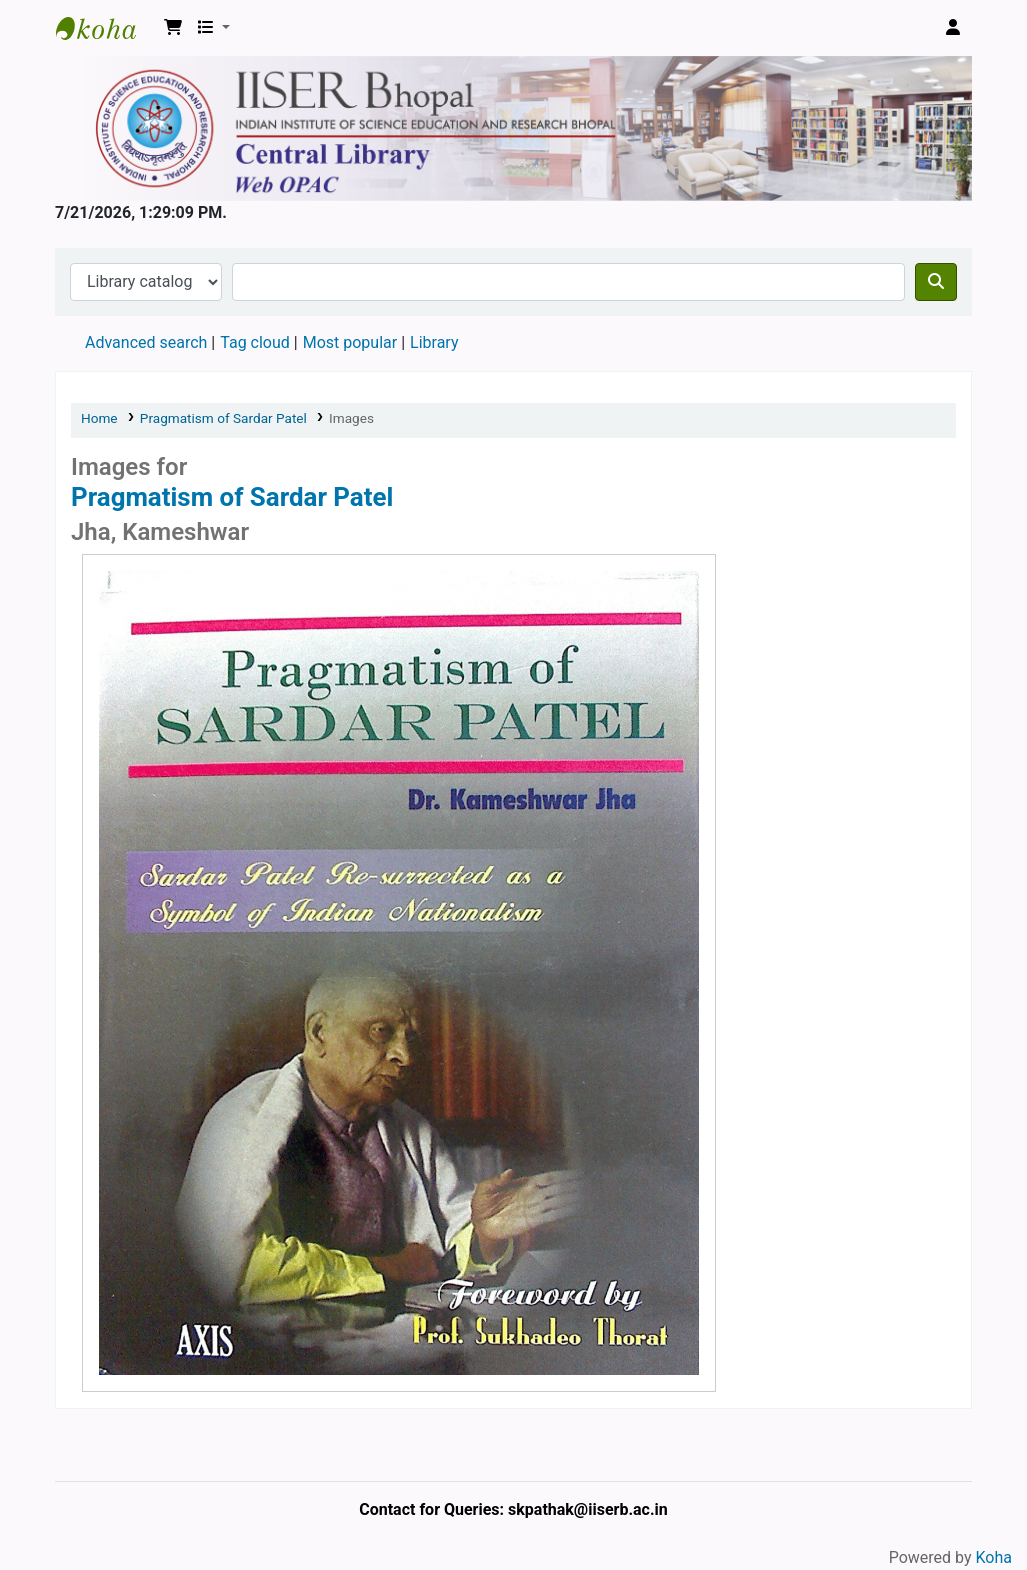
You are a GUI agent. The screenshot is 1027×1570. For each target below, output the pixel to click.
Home (99, 418)
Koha (994, 1557)
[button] (173, 28)
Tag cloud (255, 342)
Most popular (350, 342)
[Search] (936, 282)
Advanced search (146, 342)
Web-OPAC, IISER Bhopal (106, 28)
